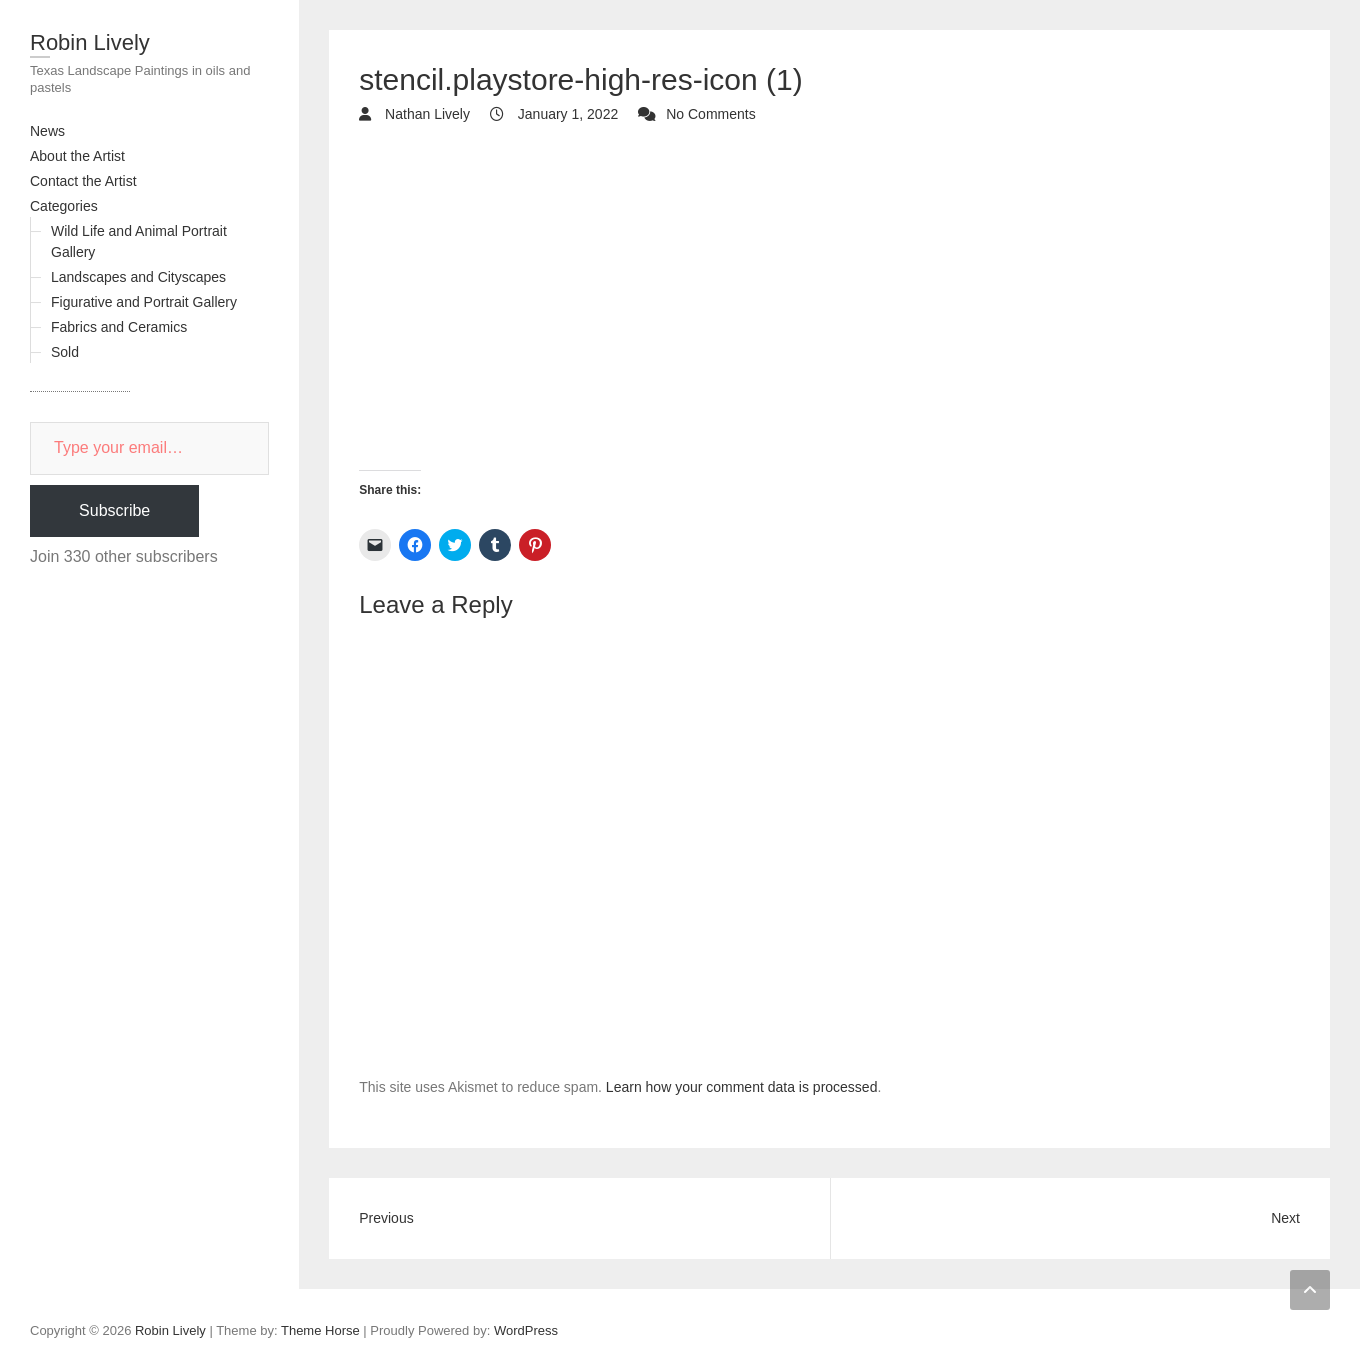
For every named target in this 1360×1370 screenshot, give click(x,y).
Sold (65, 352)
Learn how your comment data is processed (742, 1087)
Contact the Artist (83, 181)
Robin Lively (90, 42)
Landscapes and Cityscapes (138, 277)
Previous (386, 1218)
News (47, 131)
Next (1285, 1218)
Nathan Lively (425, 114)
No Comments (710, 114)
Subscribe (114, 510)
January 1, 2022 (566, 114)
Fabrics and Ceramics (119, 327)
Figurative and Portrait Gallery (144, 302)
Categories (64, 206)
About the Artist (77, 156)
